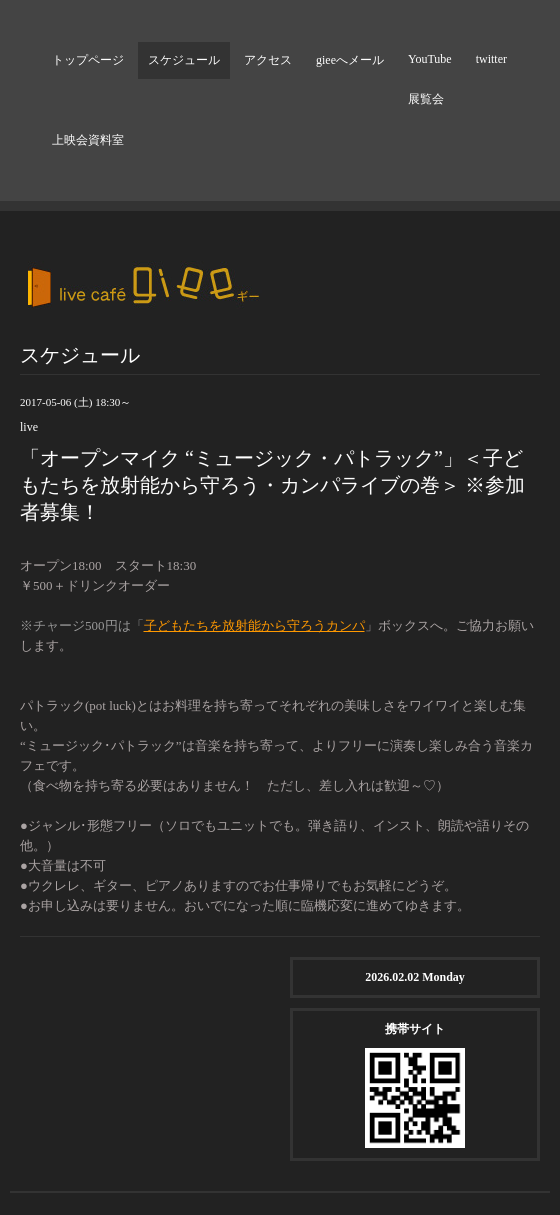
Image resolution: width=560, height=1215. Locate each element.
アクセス (268, 60)
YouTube (430, 59)
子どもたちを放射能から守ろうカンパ (254, 625)
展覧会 (426, 99)
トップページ (88, 60)
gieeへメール (350, 60)
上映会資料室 (88, 140)
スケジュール (184, 60)
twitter (491, 59)
